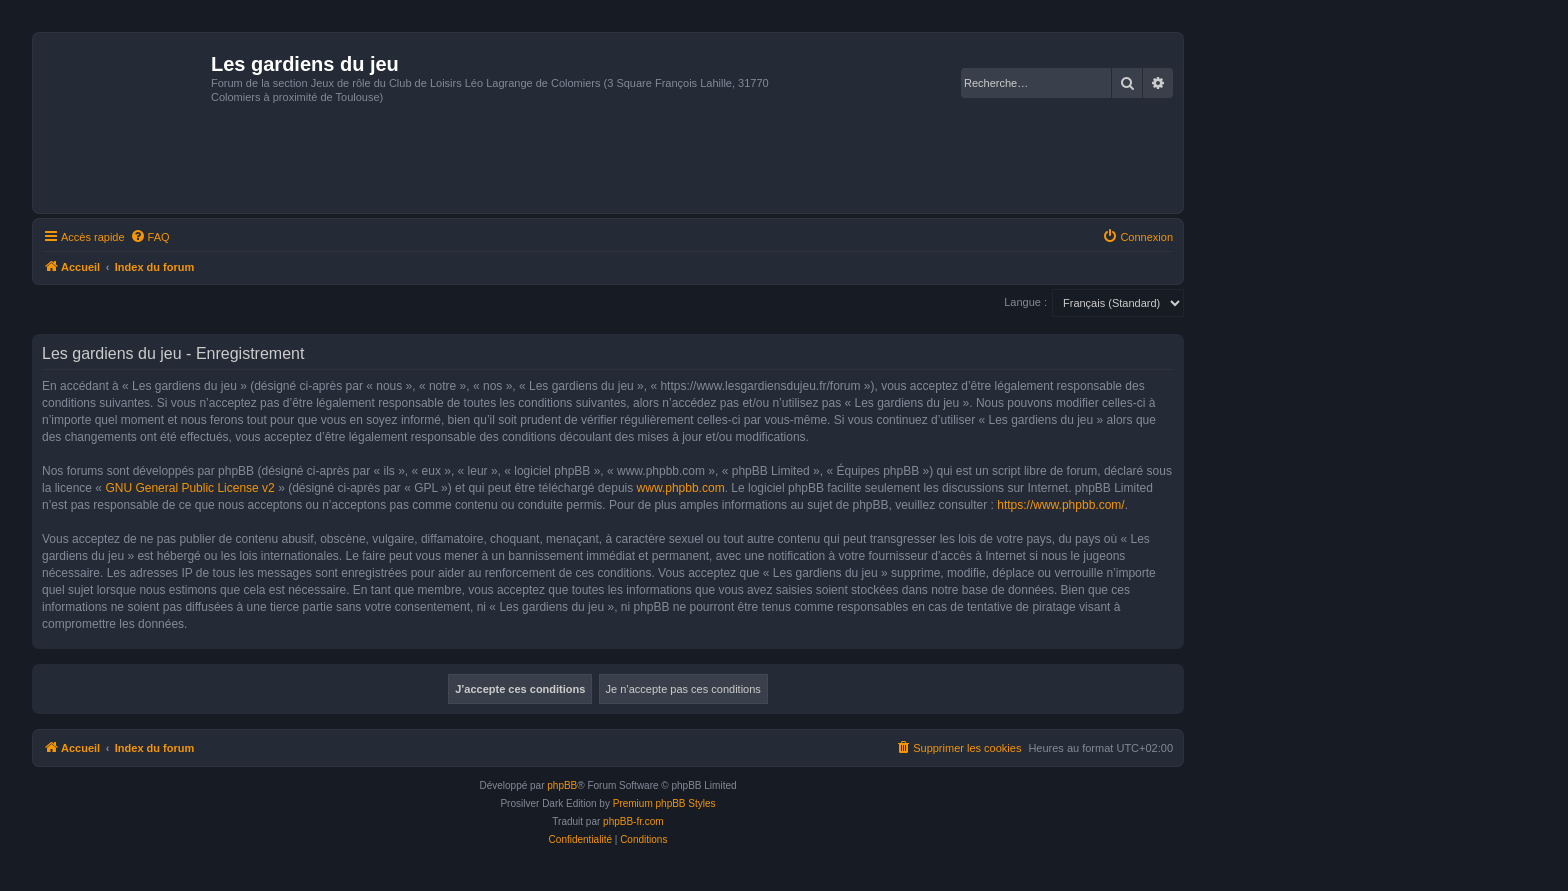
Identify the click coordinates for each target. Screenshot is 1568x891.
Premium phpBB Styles (664, 803)
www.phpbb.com (681, 488)
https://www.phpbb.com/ (1060, 505)
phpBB (562, 785)
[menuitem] (150, 237)
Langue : (1025, 302)
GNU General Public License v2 (189, 488)
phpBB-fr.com (633, 821)
